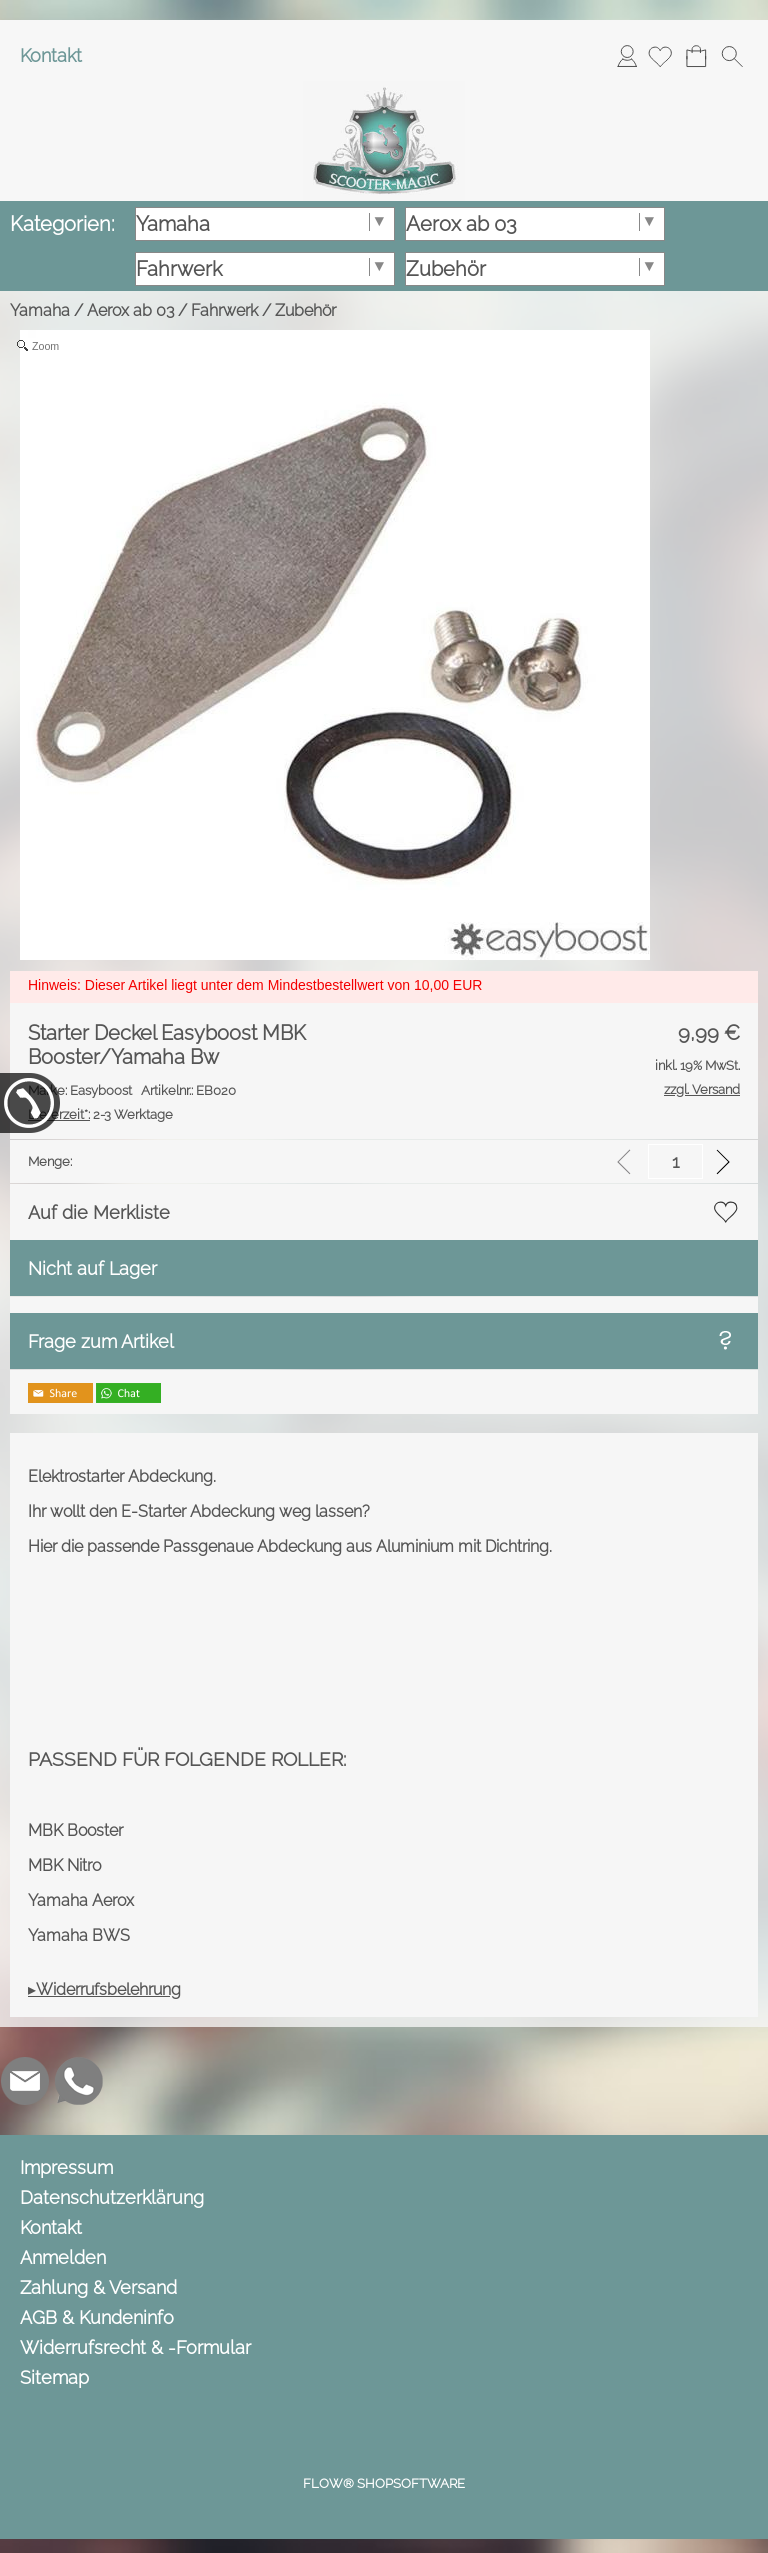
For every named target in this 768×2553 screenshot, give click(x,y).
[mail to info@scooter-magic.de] (25, 2081)
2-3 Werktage (100, 1114)
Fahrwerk (224, 310)
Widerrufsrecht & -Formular (135, 2347)
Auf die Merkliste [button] (99, 1212)
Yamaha (40, 310)
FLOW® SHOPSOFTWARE (384, 2483)
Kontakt (51, 55)
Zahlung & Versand (98, 2287)
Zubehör (305, 310)
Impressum (66, 2167)
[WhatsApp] (79, 2081)
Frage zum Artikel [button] (101, 1341)
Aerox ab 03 (130, 310)
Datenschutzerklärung (112, 2197)
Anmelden (627, 55)
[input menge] (675, 1161)
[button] (732, 56)
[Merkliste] (660, 56)
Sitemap (54, 2377)
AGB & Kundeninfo (97, 2317)
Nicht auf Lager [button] (92, 1268)
